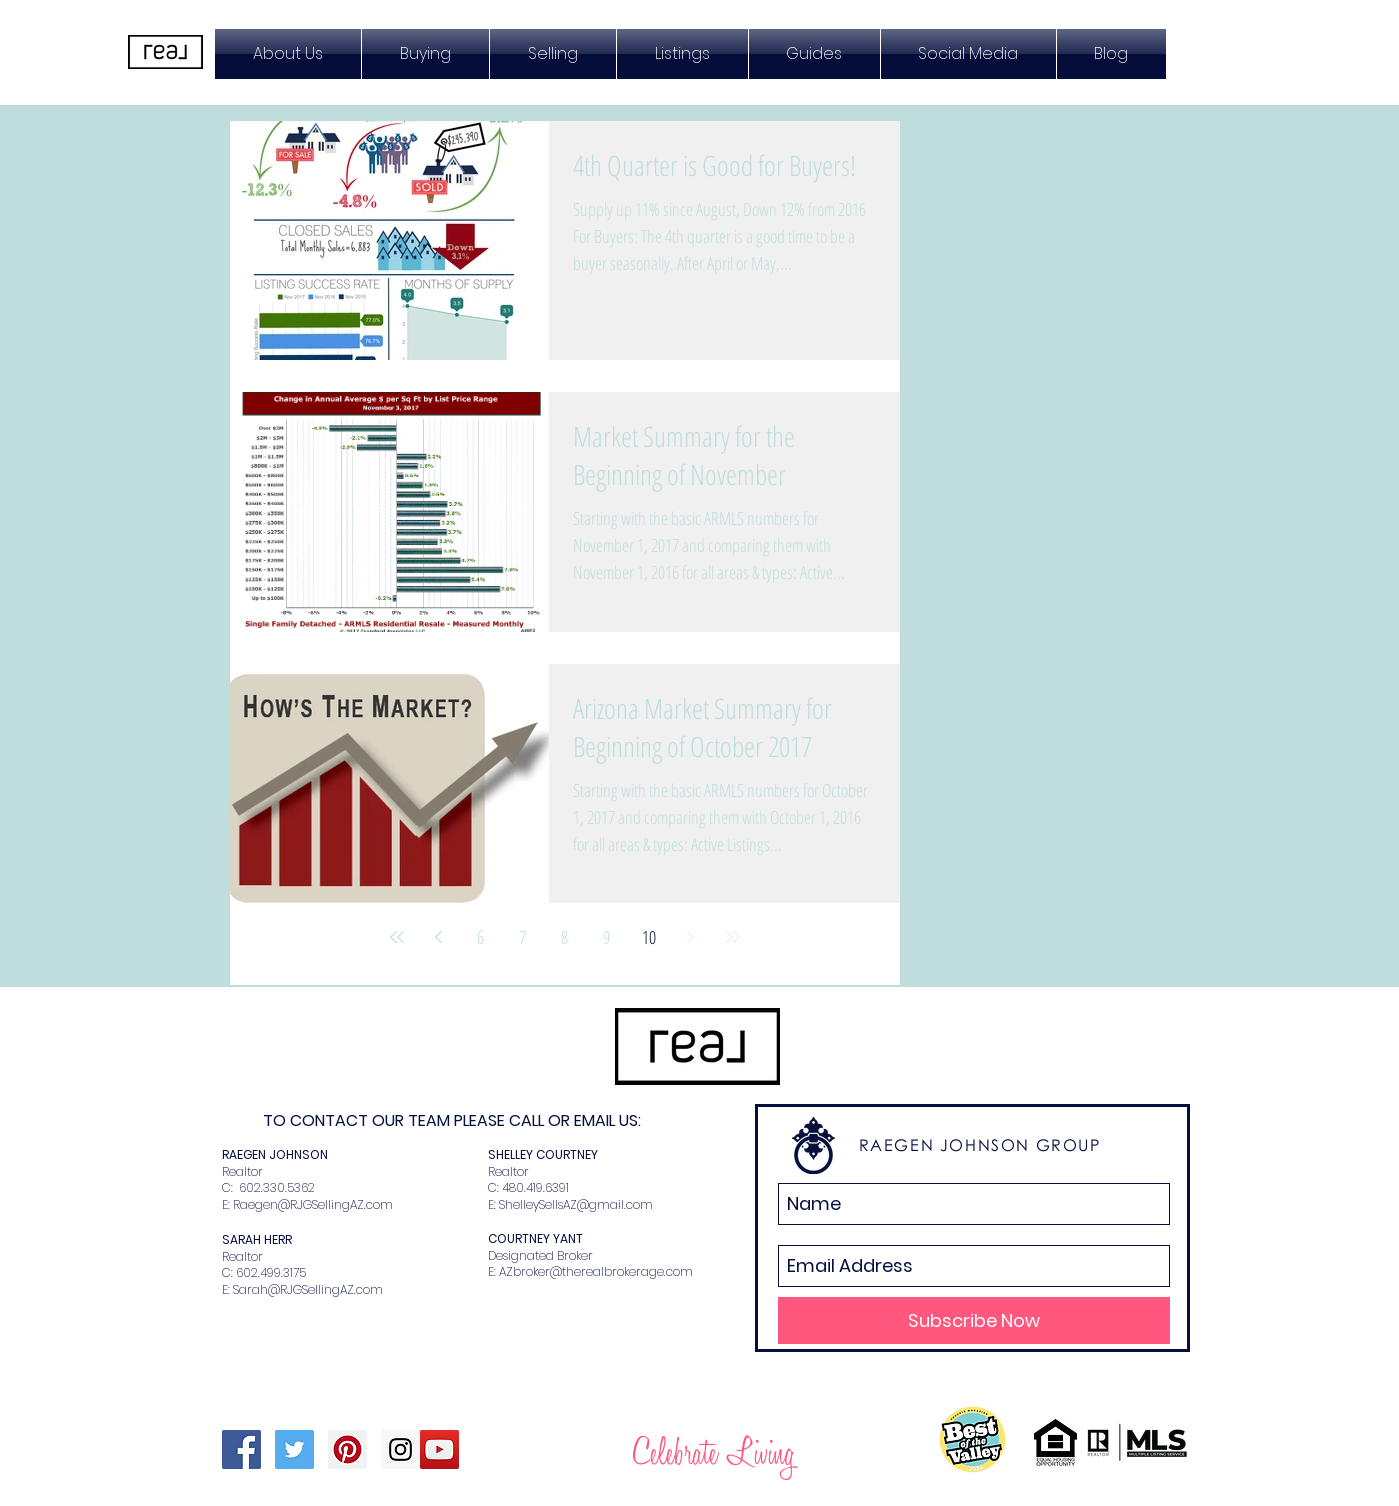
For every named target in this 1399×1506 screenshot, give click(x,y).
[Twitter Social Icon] (294, 1449)
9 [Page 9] (606, 937)
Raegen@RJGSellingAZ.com (313, 1204)
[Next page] (691, 937)
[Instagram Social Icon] (400, 1449)
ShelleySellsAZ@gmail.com (576, 1204)
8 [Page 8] (564, 937)
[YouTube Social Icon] (439, 1449)
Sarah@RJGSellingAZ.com (308, 1289)
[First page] (397, 937)
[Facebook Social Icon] (241, 1449)
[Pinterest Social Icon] (347, 1449)
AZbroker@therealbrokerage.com (596, 1271)
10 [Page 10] (649, 937)
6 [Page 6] (480, 937)
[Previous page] (439, 937)
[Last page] (733, 937)
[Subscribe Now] (974, 1320)
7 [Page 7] (522, 937)
